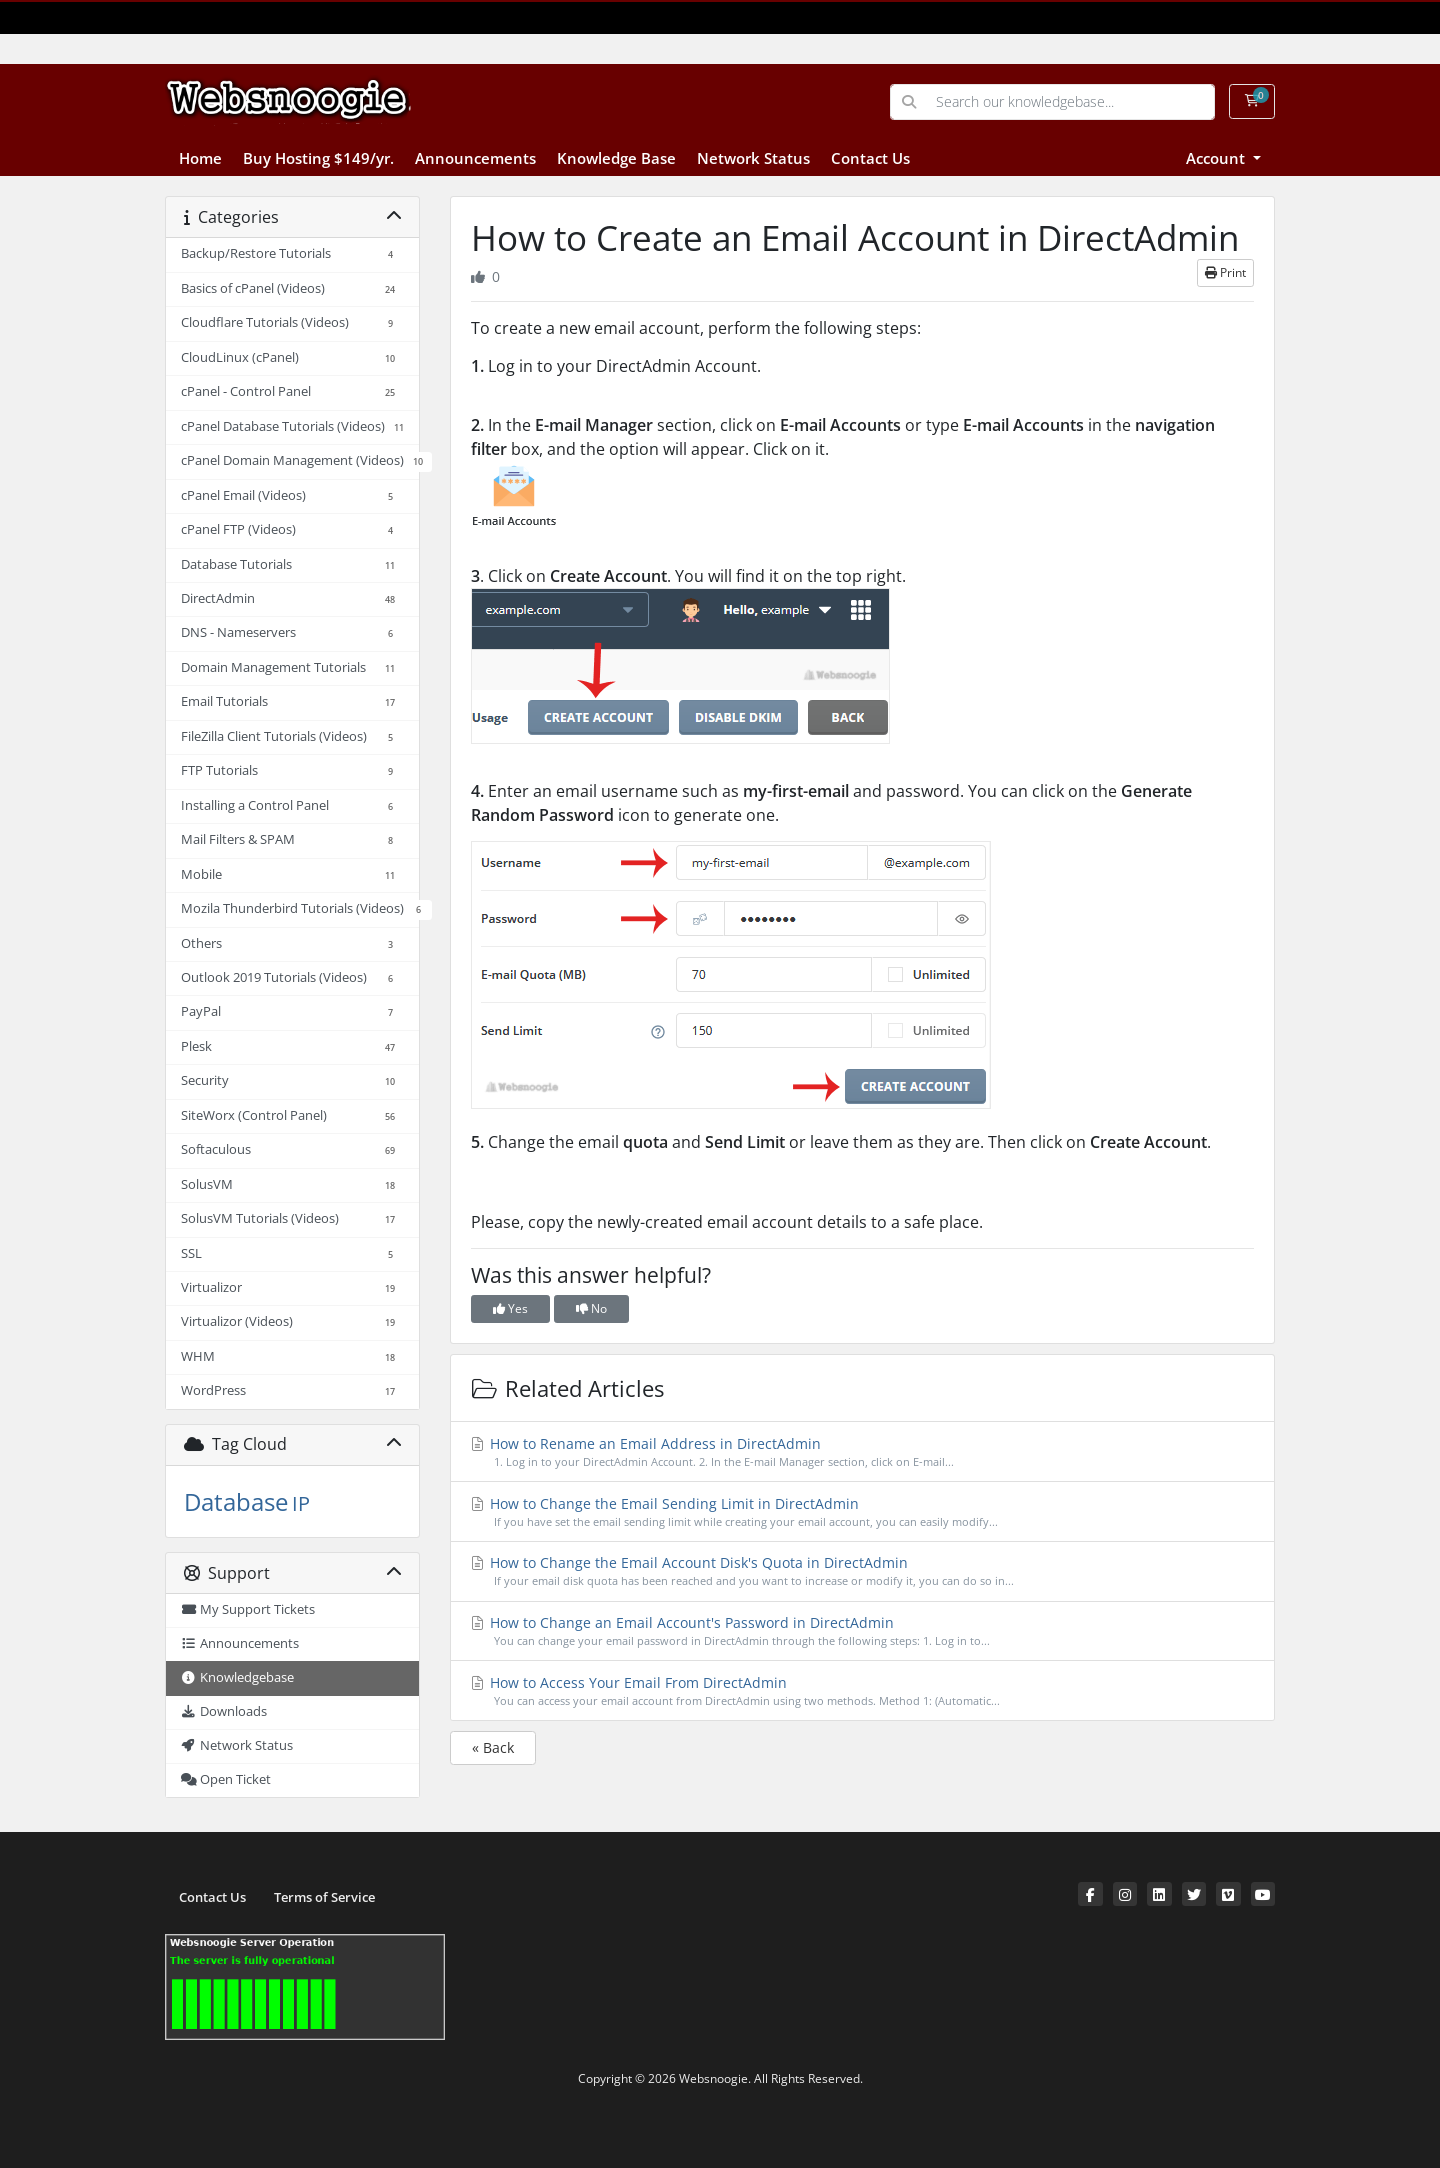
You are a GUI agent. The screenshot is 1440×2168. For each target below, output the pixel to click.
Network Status (753, 158)
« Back (493, 1747)
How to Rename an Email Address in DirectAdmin (863, 1452)
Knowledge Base (616, 158)
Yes (510, 1308)
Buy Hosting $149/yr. (318, 158)
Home (200, 158)
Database (236, 1501)
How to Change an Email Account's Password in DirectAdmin (863, 1631)
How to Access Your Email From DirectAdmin (863, 1691)
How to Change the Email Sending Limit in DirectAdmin (863, 1512)
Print (1225, 272)
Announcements (475, 158)
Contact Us (870, 158)
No (591, 1308)
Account (1217, 158)
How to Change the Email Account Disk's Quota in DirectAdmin (863, 1571)
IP (301, 1503)
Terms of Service (324, 1897)
